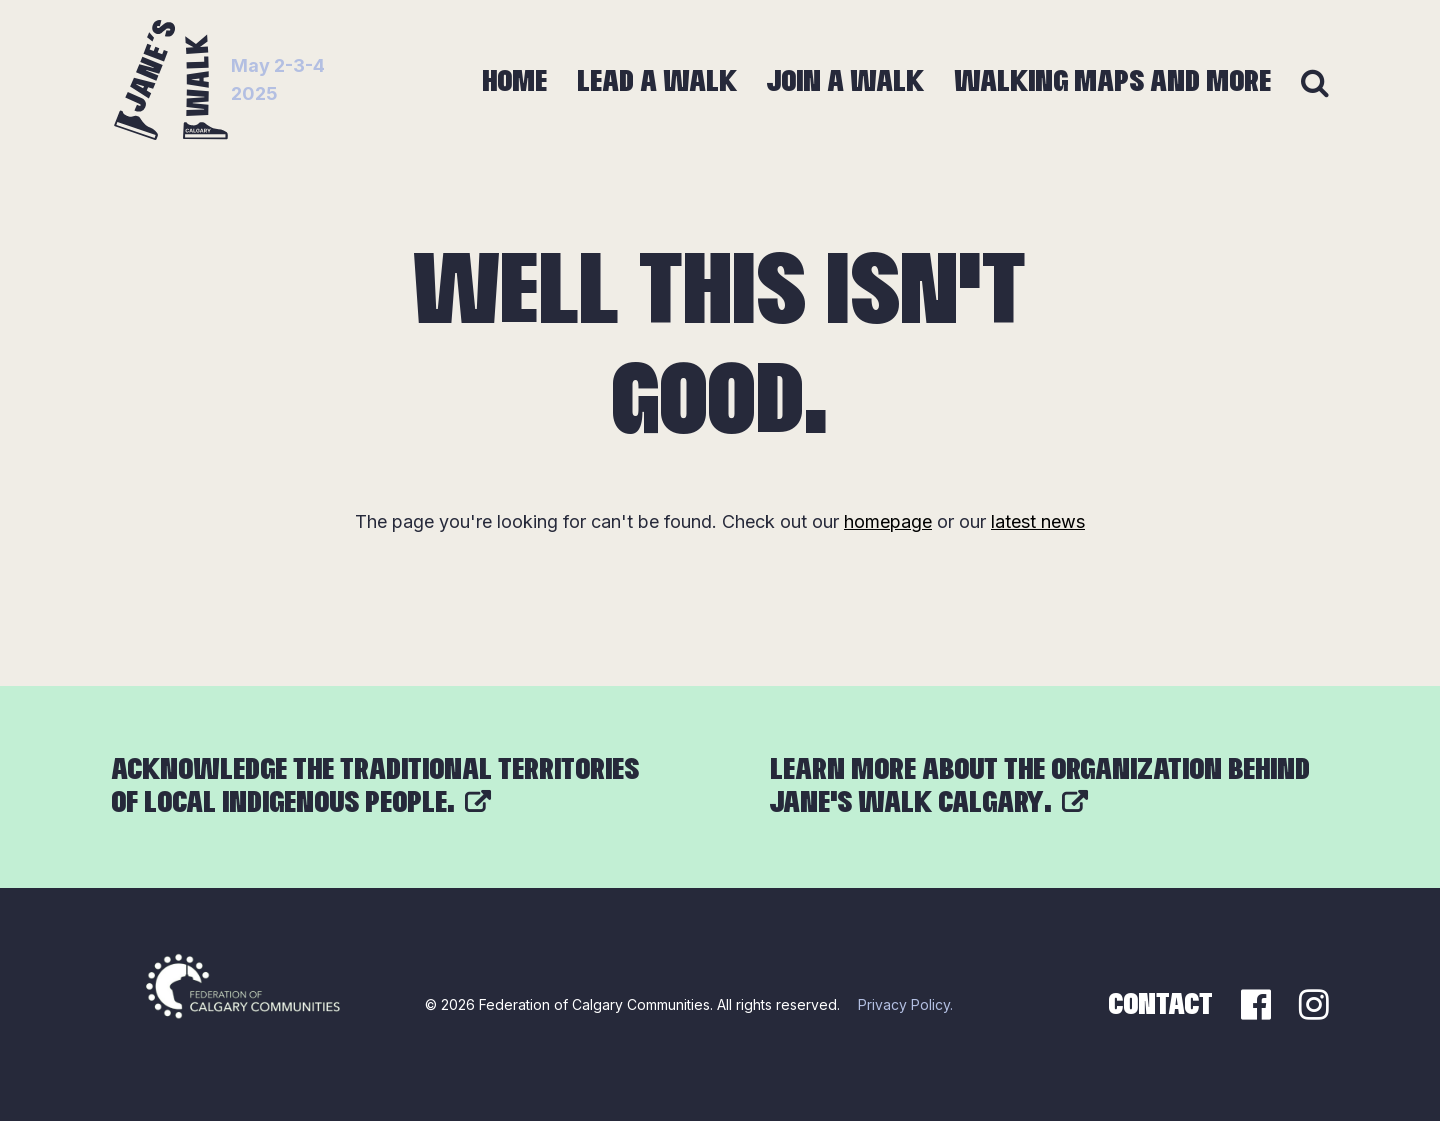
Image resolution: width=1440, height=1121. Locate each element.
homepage (888, 521)
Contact (1160, 1005)
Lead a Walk (657, 82)
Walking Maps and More (1112, 82)
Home (514, 82)
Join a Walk (845, 82)
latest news (1038, 521)
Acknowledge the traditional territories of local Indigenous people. (375, 786)
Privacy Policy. (905, 1004)
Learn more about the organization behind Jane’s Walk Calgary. (1040, 786)
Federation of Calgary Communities (594, 1004)
